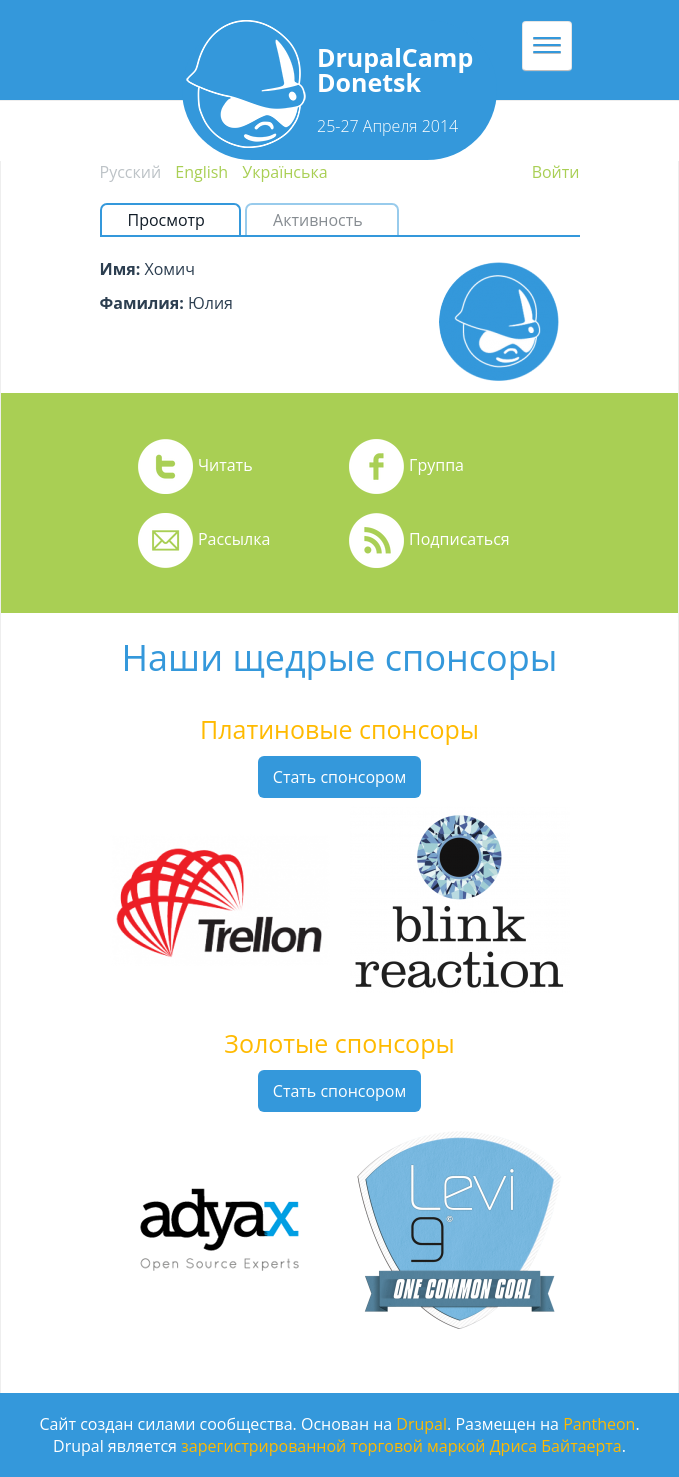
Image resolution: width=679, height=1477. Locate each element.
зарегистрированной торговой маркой (333, 1446)
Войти (556, 172)
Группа (436, 465)
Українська (284, 172)
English (201, 172)
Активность (318, 220)
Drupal (421, 1424)
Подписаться (459, 539)
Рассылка (234, 539)
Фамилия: (142, 303)
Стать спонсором (339, 777)
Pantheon (599, 1424)
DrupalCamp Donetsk (395, 69)
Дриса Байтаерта (556, 1446)
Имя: (120, 269)
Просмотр (174, 220)
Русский (131, 172)
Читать (225, 465)
